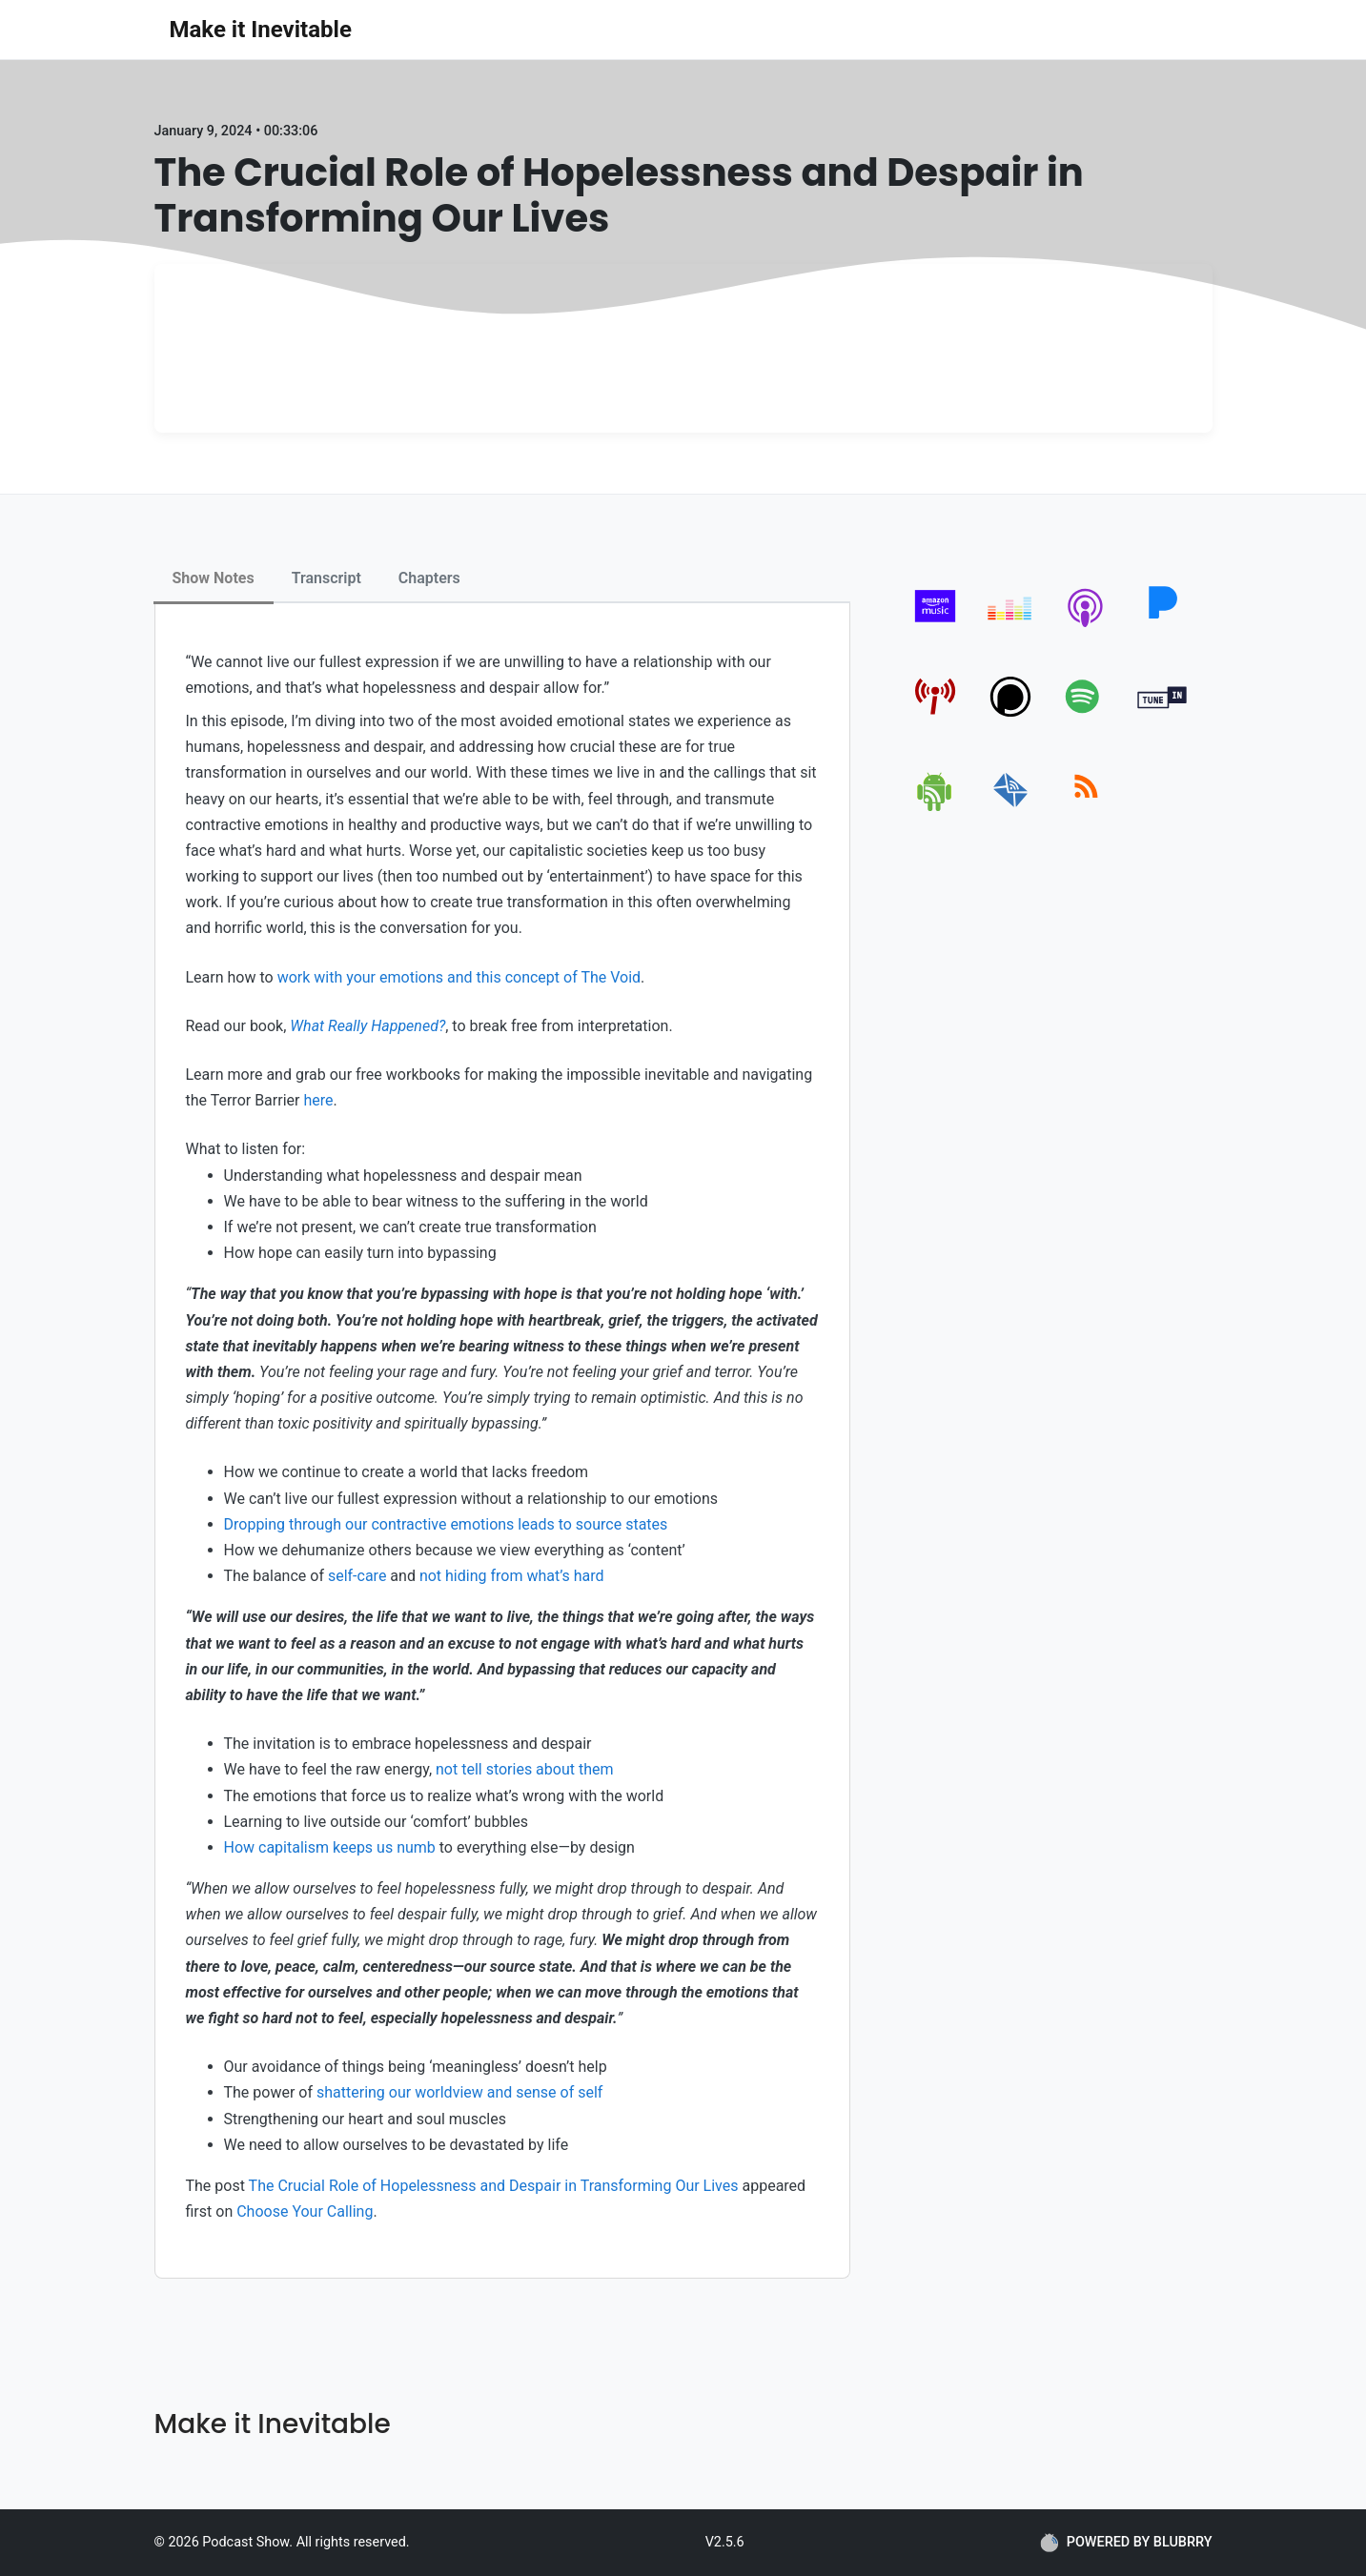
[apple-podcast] (1086, 627)
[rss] (1086, 808)
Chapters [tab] (429, 578)
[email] (1011, 808)
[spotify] (1086, 717)
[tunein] (1162, 717)
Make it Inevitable (261, 29)
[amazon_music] (935, 627)
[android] (935, 808)
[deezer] (1011, 627)
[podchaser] (1011, 717)
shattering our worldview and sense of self (459, 2092)
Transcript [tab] (326, 578)
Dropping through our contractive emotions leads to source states (446, 1524)
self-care (357, 1576)
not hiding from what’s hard (511, 1576)
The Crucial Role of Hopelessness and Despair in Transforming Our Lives (494, 2186)
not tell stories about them (525, 1769)
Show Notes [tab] (214, 578)
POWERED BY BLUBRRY (1126, 2542)
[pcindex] (935, 717)
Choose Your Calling (304, 2211)
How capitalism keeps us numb (330, 1847)
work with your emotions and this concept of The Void (459, 977)
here (318, 1100)
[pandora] (1162, 627)
